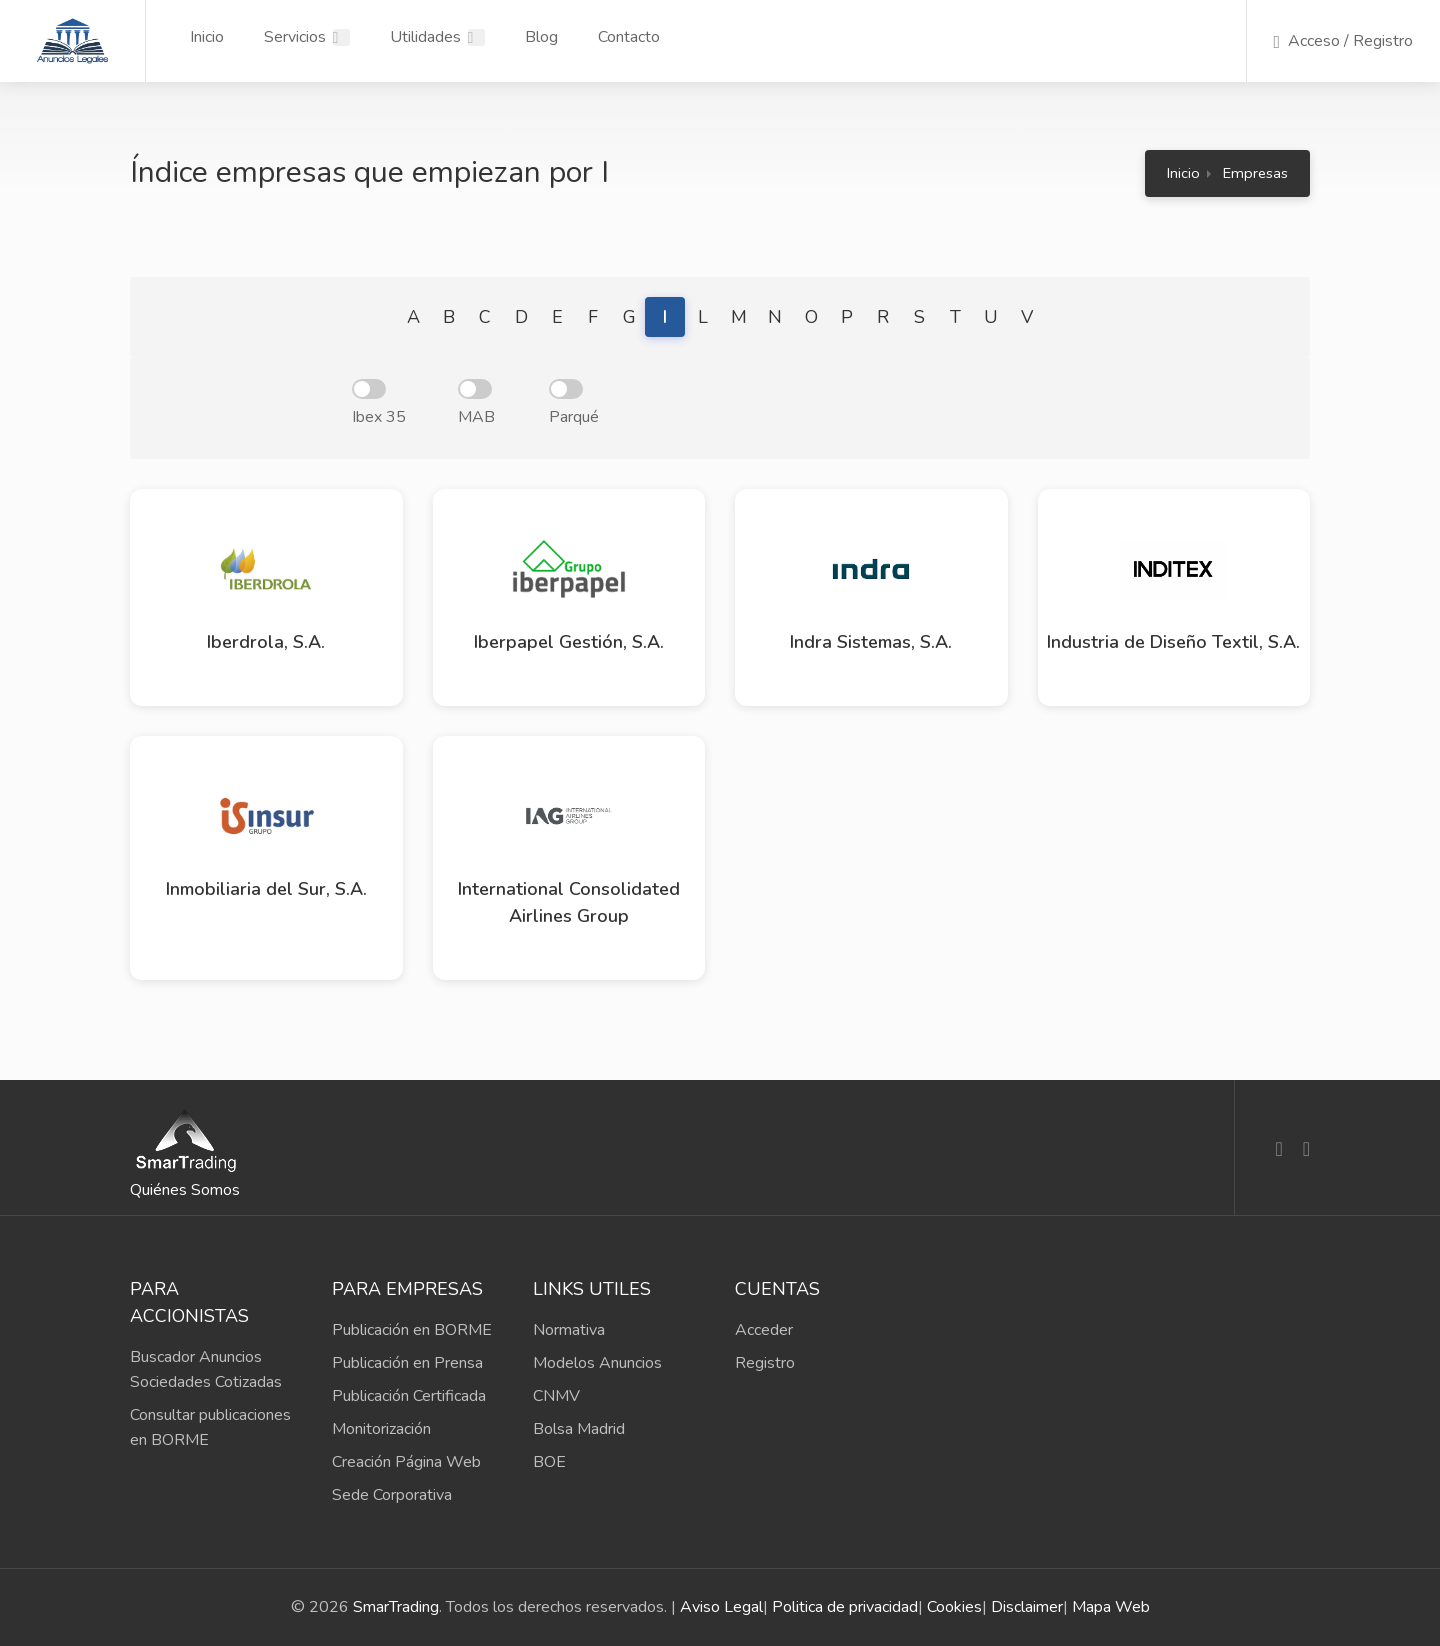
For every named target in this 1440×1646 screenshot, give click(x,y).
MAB (476, 403)
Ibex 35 (379, 403)
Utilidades (425, 37)
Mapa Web (1111, 1607)
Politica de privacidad (845, 1607)
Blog (541, 37)
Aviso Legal (721, 1607)
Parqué (574, 403)
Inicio (207, 37)
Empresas (1255, 173)
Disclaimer (1027, 1607)
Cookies (954, 1607)
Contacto (629, 37)
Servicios (295, 37)
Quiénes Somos (185, 1190)
